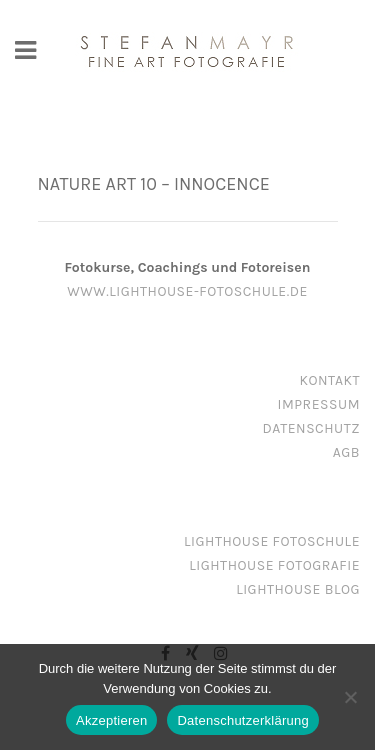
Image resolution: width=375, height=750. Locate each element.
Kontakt (329, 380)
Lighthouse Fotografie (274, 565)
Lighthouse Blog (298, 589)
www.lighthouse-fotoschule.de (187, 291)
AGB (346, 452)
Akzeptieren (111, 720)
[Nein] (350, 697)
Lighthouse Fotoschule (272, 541)
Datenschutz (312, 428)
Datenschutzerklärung (242, 720)
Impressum (319, 404)
